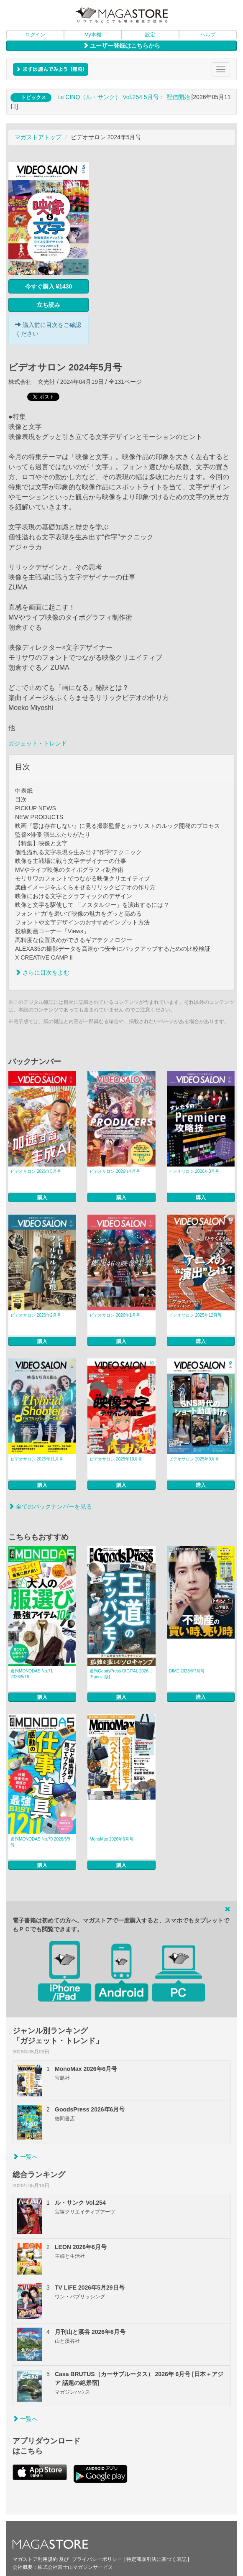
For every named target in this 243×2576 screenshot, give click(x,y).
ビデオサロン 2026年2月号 (35, 1315)
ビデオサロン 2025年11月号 (36, 1459)
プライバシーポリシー (97, 2559)
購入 (42, 1197)
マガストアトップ (38, 137)
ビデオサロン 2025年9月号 (194, 1459)
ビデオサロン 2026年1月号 (115, 1315)
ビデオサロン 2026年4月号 (115, 1171)
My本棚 (92, 35)
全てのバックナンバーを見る (50, 1506)
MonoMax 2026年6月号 (111, 1839)
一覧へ (25, 2156)
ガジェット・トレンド (37, 743)
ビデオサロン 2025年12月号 (195, 1315)
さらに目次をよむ (42, 972)
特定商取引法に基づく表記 (156, 2559)
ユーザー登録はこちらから (122, 45)
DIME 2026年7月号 (187, 1671)
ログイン (35, 35)
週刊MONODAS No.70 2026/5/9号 (40, 1842)
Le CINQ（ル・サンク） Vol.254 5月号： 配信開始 (123, 97)
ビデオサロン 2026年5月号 (35, 1171)
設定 (150, 35)
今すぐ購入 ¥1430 (48, 286)
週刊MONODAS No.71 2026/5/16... (31, 1674)
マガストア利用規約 (35, 2559)
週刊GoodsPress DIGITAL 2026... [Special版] (121, 1674)
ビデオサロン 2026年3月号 (194, 1171)
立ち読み (48, 304)
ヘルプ (207, 35)
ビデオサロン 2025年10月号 (116, 1459)
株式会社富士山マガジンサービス (75, 2567)
